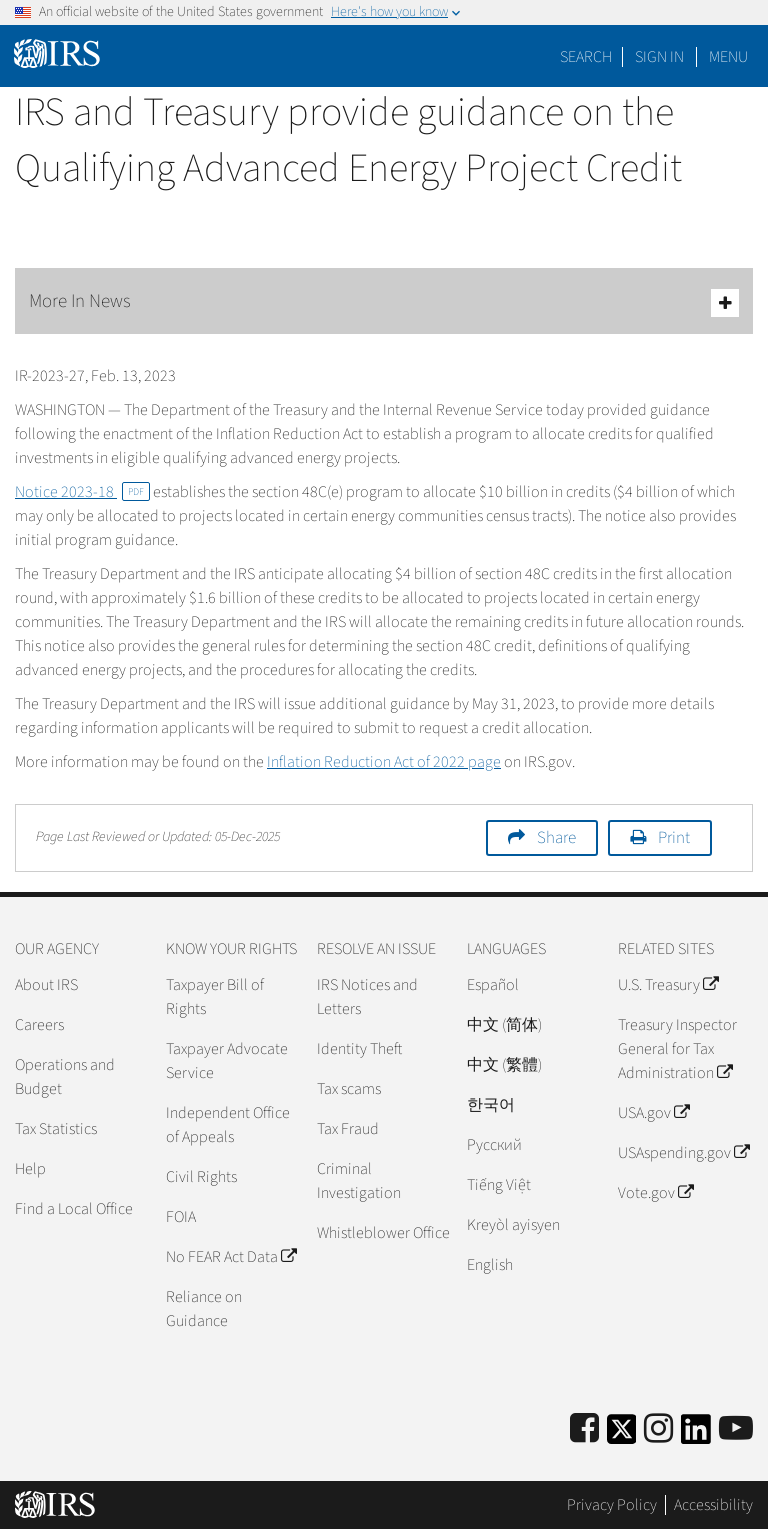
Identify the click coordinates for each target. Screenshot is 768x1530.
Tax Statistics (56, 1129)
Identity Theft (359, 1049)
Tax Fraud (348, 1129)
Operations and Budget (65, 1077)
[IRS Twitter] (622, 1435)
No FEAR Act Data (231, 1257)
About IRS (46, 985)
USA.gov (653, 1113)
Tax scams (349, 1089)
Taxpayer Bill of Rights (215, 997)
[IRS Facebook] (584, 1429)
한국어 (491, 1105)
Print (674, 838)
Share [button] (556, 838)
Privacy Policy (612, 1505)
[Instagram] (658, 1429)
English (490, 1265)
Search (586, 57)
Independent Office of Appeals (228, 1125)
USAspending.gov (683, 1153)
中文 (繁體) (504, 1065)
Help (30, 1169)
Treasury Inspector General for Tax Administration (677, 1049)
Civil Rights (201, 1177)
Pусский (494, 1145)
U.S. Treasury (668, 985)
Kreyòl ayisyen (513, 1225)
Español (493, 985)
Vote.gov (655, 1193)
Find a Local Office (74, 1209)
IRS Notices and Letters (367, 997)
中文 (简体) (504, 1025)
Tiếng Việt (499, 1185)
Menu (728, 57)
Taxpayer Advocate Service (227, 1061)
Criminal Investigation (359, 1181)
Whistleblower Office (383, 1233)
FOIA (181, 1217)
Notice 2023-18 (82, 492)
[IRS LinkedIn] (696, 1435)
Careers (39, 1025)
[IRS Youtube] (736, 1429)
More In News (384, 302)
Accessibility (713, 1505)
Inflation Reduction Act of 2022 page (384, 762)
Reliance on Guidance (204, 1309)
